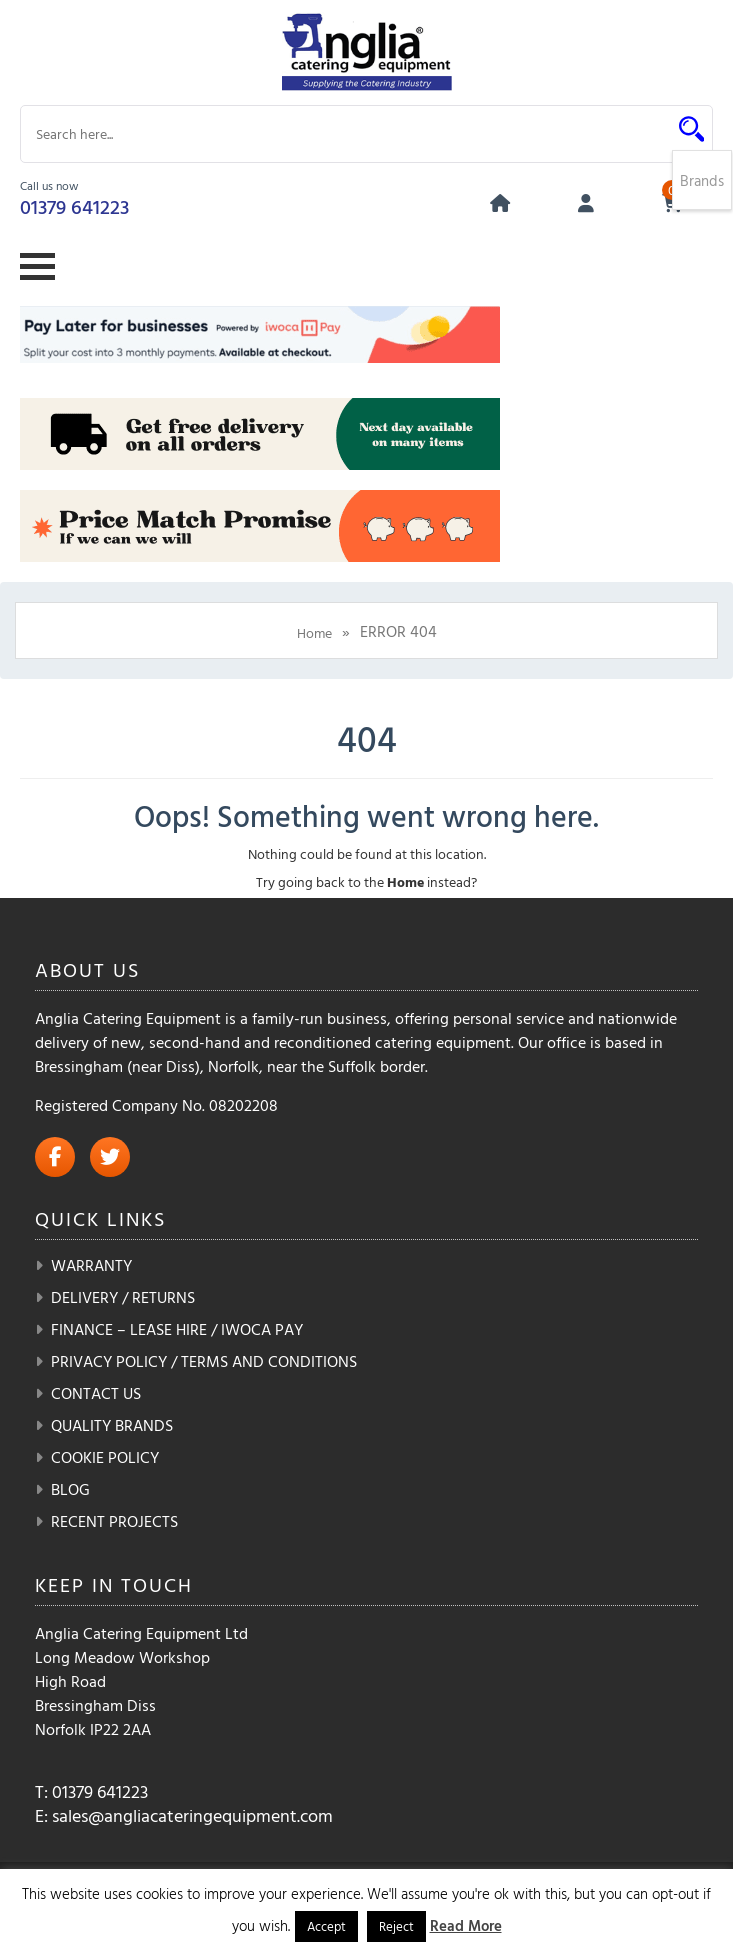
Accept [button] (326, 1926)
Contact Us (96, 1393)
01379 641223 (74, 206)
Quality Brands (112, 1425)
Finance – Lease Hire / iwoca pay (177, 1329)
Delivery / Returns (123, 1297)
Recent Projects (114, 1521)
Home (314, 632)
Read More (466, 1925)
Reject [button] (396, 1926)
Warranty (91, 1265)
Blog (70, 1489)
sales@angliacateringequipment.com (192, 1815)
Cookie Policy (105, 1457)
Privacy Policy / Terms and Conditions (204, 1361)
